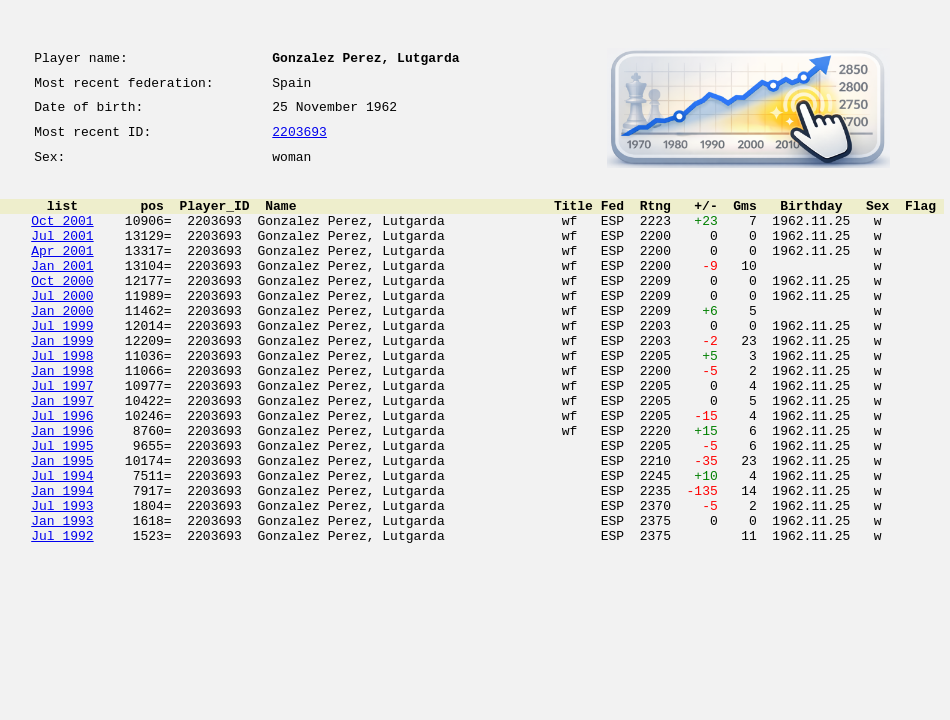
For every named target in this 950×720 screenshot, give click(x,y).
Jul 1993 (62, 580)
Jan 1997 (62, 454)
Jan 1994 (62, 562)
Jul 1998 (62, 400)
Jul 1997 (62, 436)
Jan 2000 (62, 346)
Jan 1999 (62, 382)
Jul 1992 (62, 616)
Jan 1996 (62, 490)
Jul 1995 (62, 508)
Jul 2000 (62, 328)
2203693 (299, 142)
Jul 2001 (62, 256)
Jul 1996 (62, 472)
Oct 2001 (62, 238)
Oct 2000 (62, 310)
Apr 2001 (62, 274)
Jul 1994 (62, 544)
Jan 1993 (62, 598)
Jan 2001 (62, 292)
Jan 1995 (62, 526)
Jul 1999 (62, 364)
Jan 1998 (62, 418)
